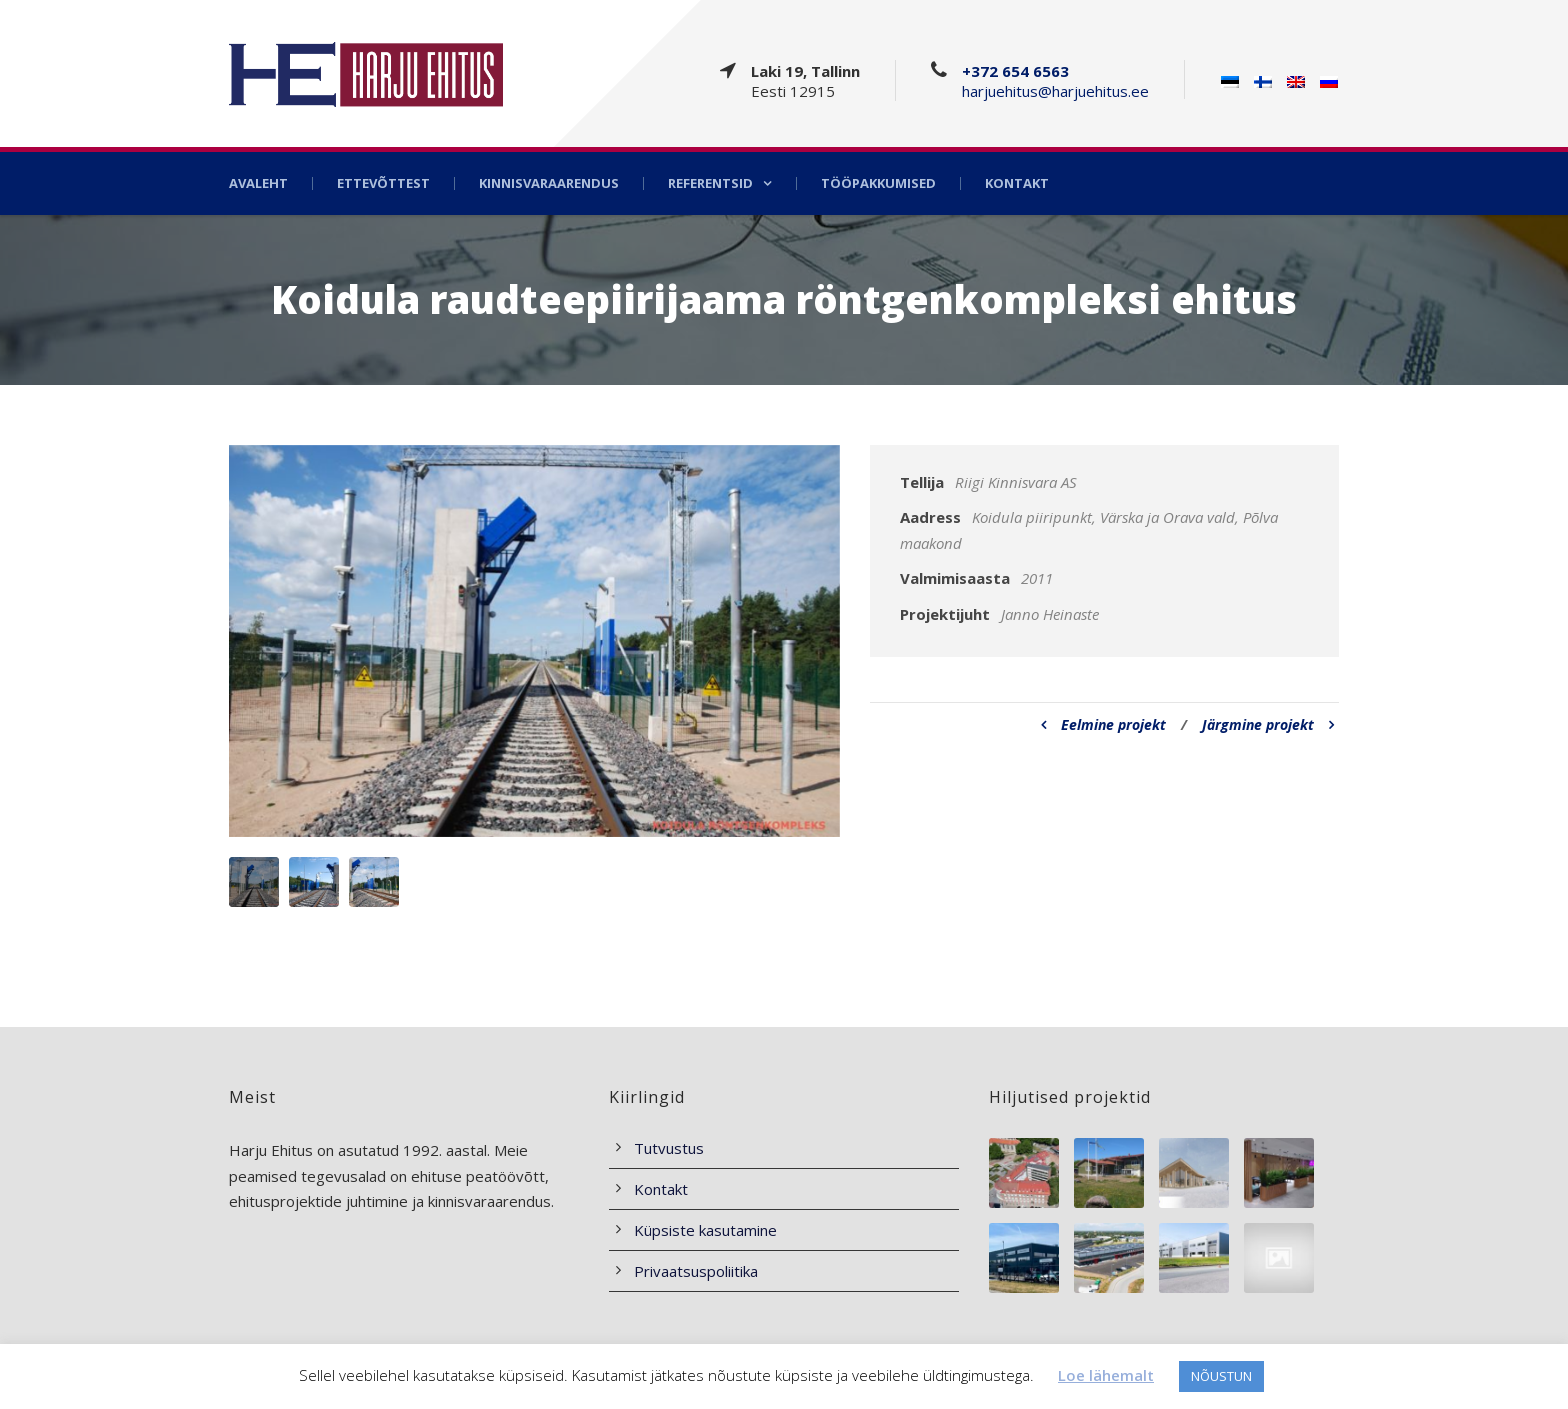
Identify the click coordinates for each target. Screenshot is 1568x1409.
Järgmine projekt (1268, 724)
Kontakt (1017, 183)
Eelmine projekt (1103, 724)
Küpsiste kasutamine (705, 1230)
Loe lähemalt (1106, 1375)
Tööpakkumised (878, 183)
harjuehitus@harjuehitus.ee (1055, 91)
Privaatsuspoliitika (696, 1271)
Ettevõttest (383, 183)
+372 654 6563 (1015, 71)
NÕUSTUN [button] (1221, 1376)
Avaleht (258, 183)
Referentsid (710, 183)
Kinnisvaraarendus (549, 183)
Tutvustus (669, 1148)
